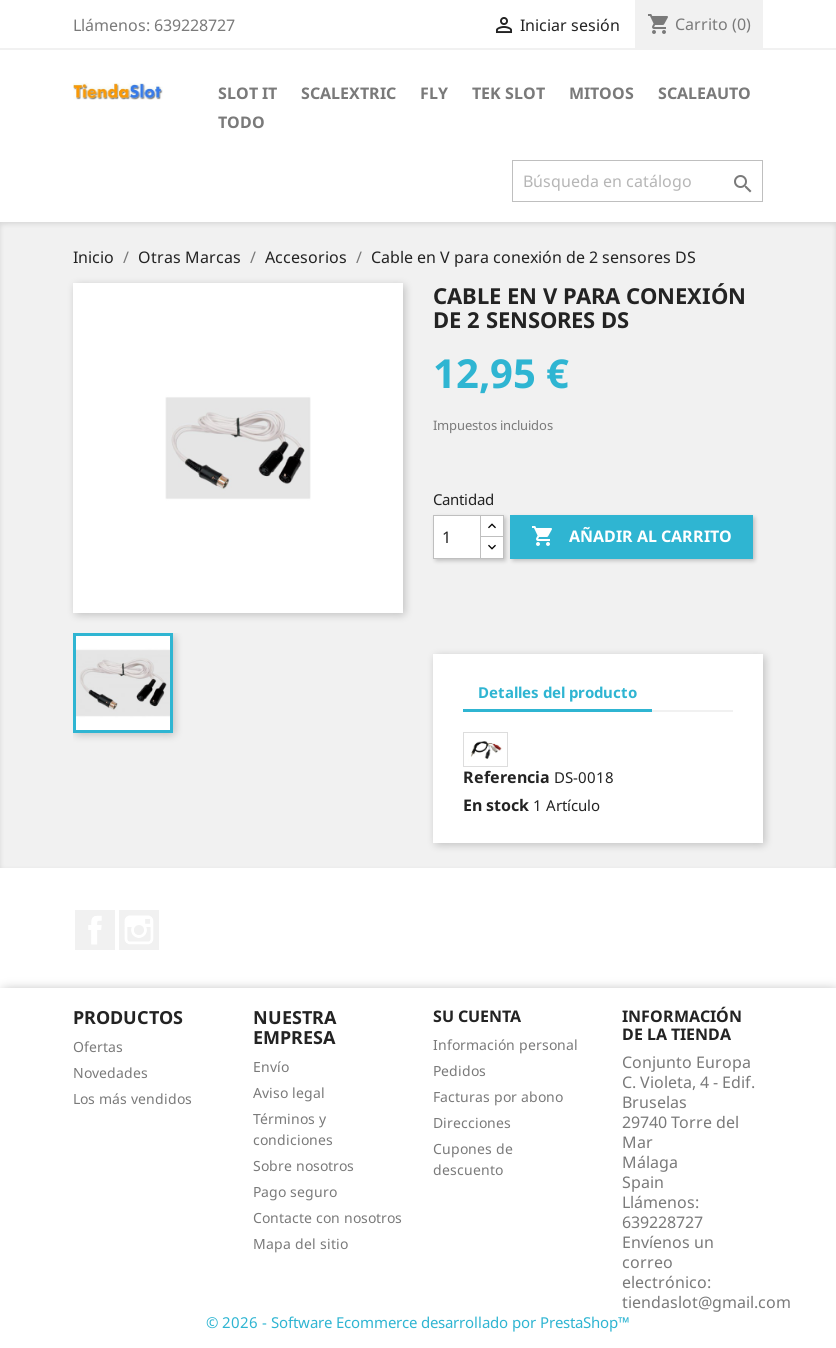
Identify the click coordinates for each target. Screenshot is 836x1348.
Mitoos (601, 93)
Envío (271, 1066)
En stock (496, 805)
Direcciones (472, 1122)
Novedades (110, 1072)
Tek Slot (508, 93)
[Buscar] (637, 181)
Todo (241, 122)
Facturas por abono (498, 1096)
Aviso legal (289, 1092)
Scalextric (348, 93)
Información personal (505, 1044)
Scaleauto (704, 93)
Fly (434, 93)
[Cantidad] (457, 537)
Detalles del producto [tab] (557, 692)
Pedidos (459, 1070)
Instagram (139, 930)
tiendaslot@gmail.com (706, 1302)
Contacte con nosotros (327, 1217)
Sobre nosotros (303, 1165)
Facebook (95, 930)
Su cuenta (477, 1016)
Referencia (506, 777)
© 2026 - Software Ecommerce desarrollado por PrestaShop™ (418, 1322)
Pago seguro (295, 1191)
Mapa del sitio (300, 1243)
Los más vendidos (132, 1098)
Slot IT (247, 93)
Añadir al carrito (631, 537)
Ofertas (98, 1046)
